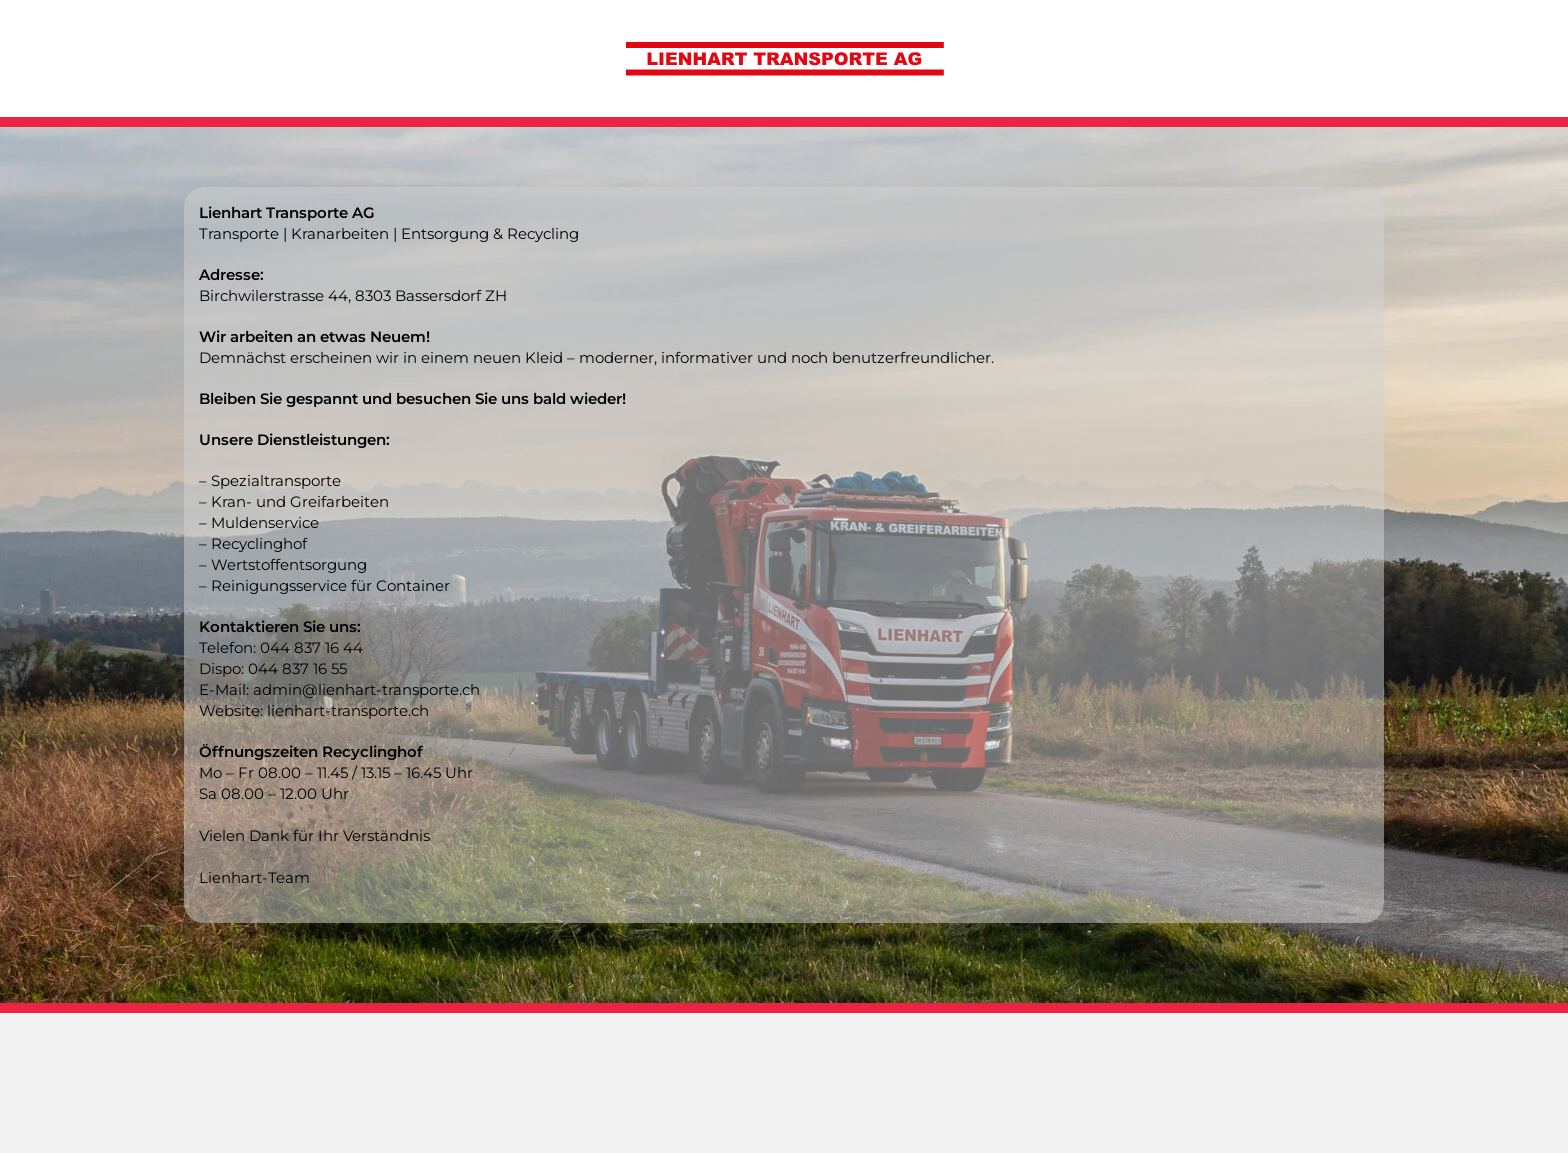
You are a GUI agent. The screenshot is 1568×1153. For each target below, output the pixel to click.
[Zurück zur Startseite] (784, 58)
